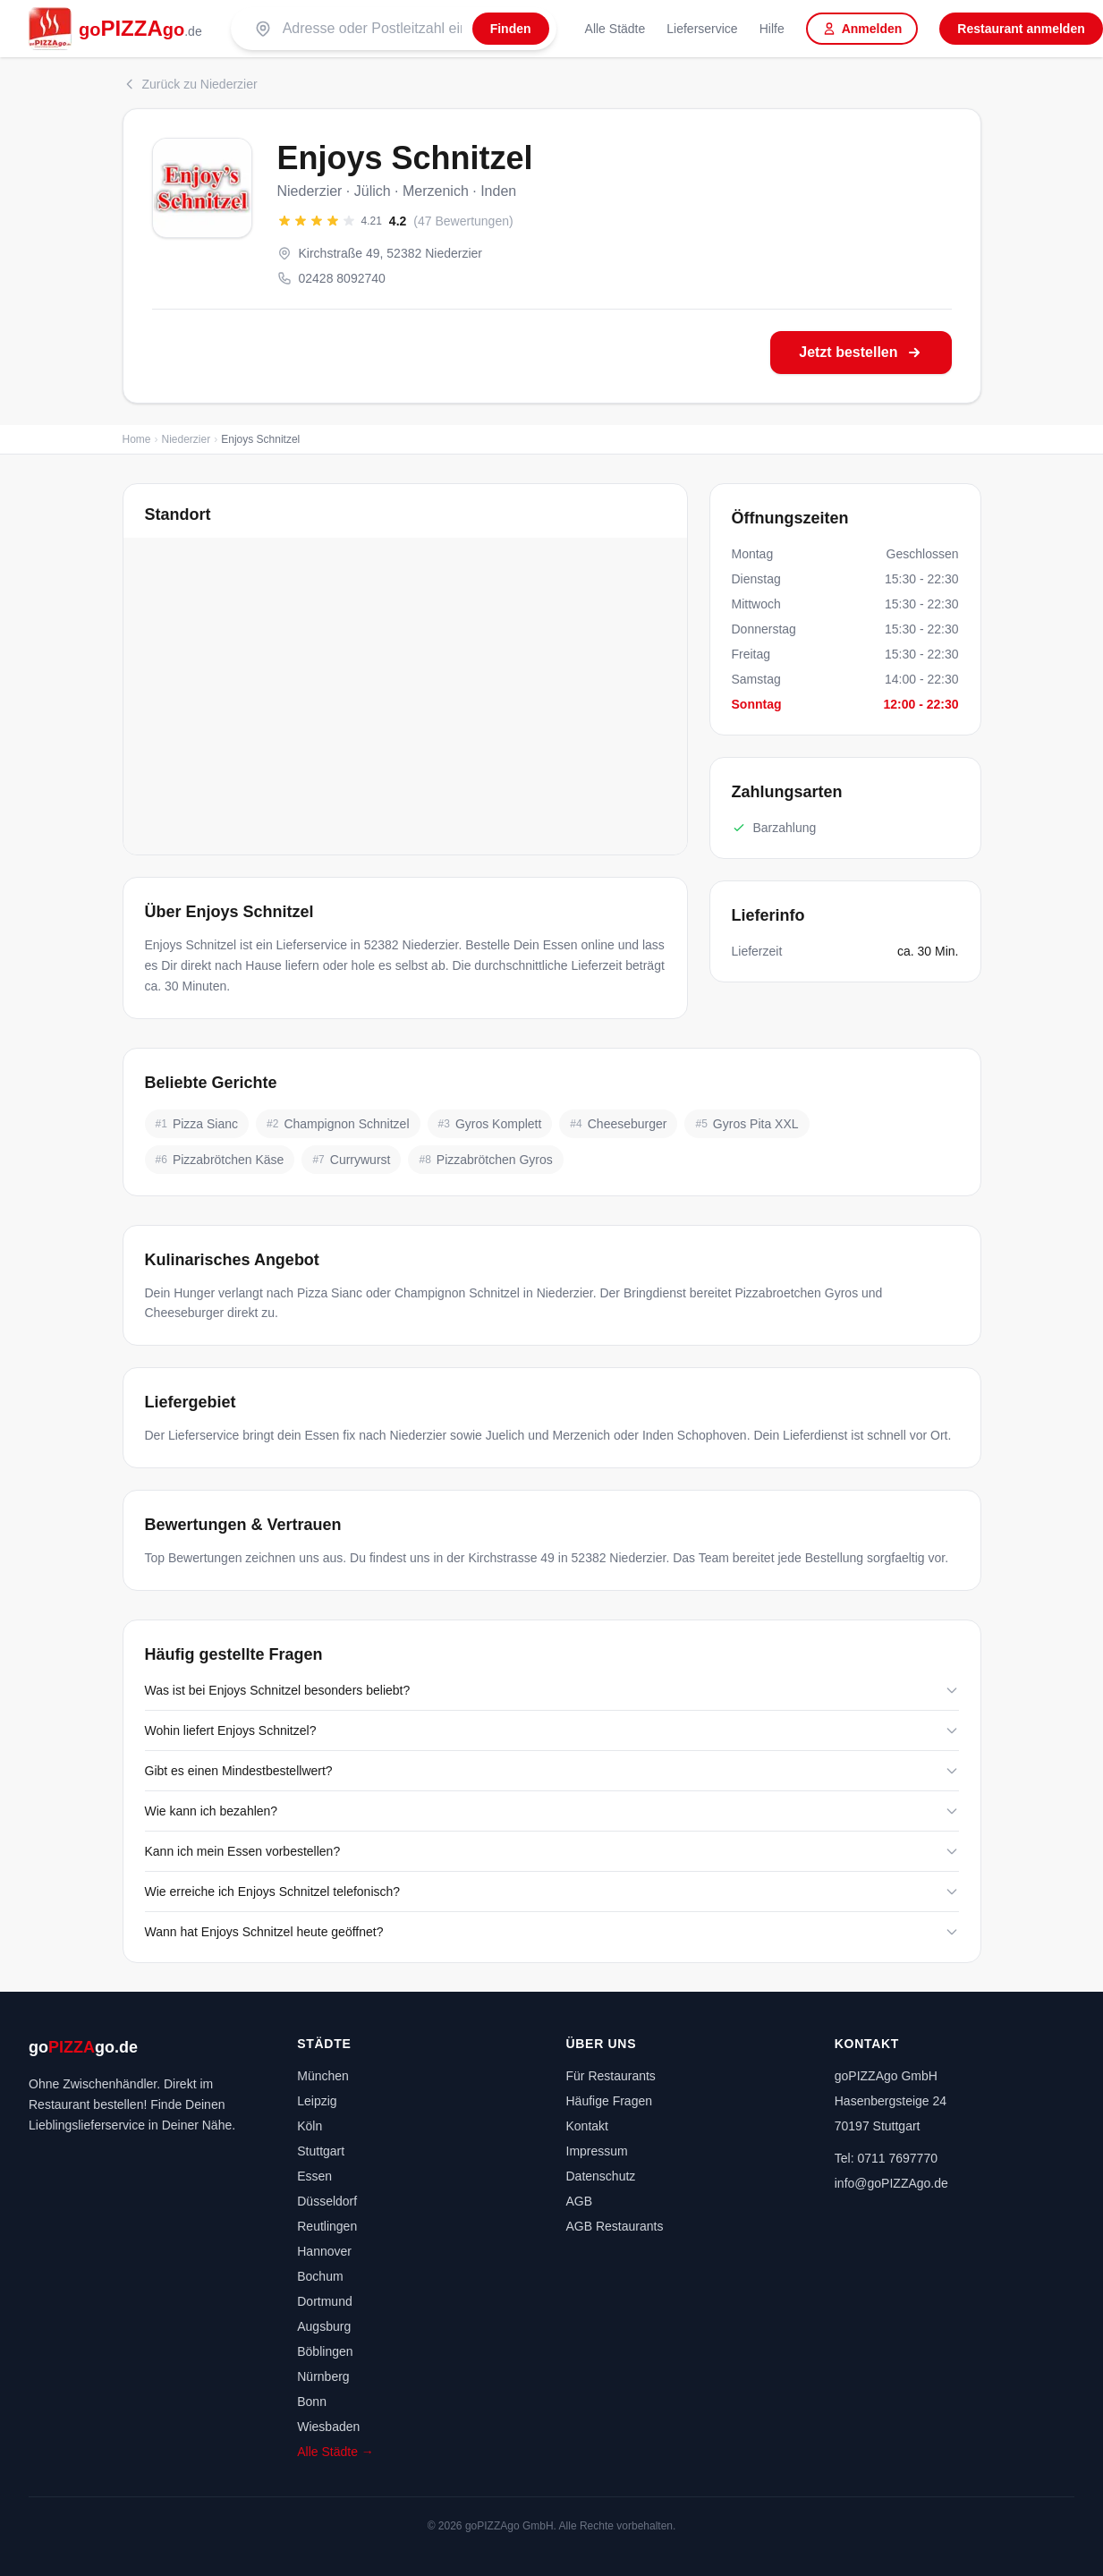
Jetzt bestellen (860, 352)
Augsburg (324, 2326)
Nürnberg (323, 2376)
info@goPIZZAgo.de (891, 2183)
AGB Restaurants (615, 2226)
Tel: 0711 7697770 (886, 2158)
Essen (314, 2176)
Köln (309, 2126)
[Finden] (510, 29)
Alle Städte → (335, 2451)
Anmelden (862, 28)
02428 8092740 (331, 278)
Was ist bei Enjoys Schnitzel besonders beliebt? (552, 1690)
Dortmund (324, 2301)
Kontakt (587, 2126)
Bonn (312, 2401)
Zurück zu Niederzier (190, 84)
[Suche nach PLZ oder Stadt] (372, 28)
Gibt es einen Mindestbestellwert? (552, 1771)
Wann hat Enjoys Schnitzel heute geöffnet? (552, 1932)
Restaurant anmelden (1020, 28)
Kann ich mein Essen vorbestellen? (552, 1851)
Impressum (597, 2151)
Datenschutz (601, 2176)
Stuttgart (320, 2151)
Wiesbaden (328, 2426)
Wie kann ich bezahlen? (552, 1811)
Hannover (324, 2251)
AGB (579, 2201)
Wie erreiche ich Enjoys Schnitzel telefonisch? (552, 1891)
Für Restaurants (611, 2076)
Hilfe (772, 28)
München (323, 2076)
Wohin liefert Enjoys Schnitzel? (552, 1730)
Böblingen (324, 2351)
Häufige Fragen (609, 2101)
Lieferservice (701, 28)
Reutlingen (327, 2226)
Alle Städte (615, 28)
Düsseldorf (327, 2201)
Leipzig (316, 2101)
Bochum (320, 2276)
